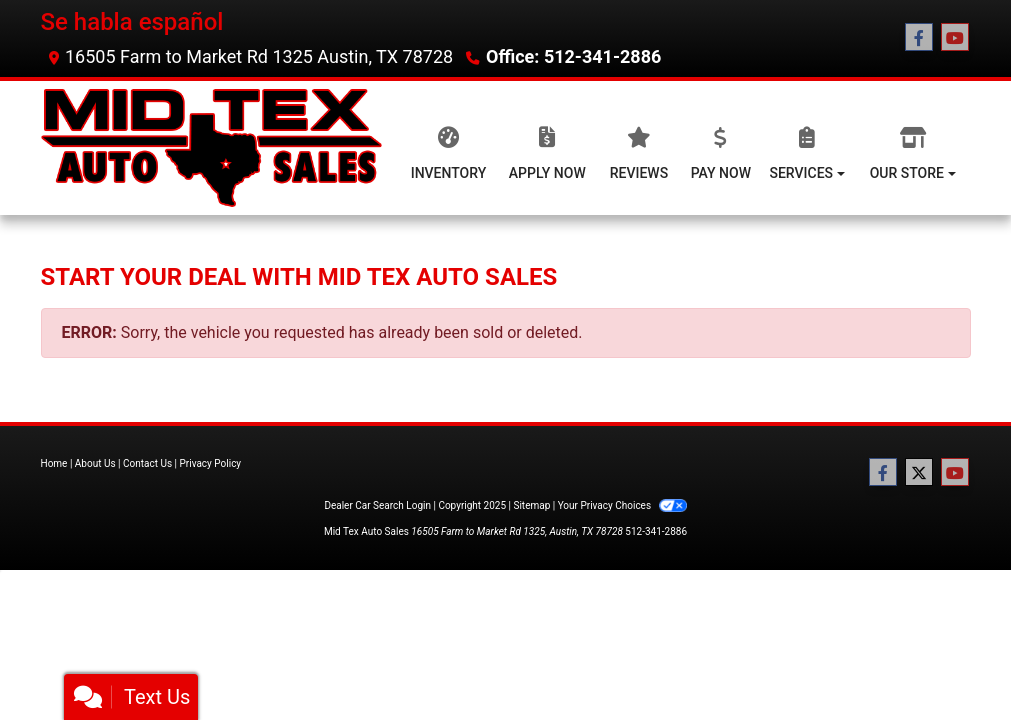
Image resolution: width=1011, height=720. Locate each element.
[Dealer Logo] (212, 148)
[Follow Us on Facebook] (919, 38)
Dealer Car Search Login (377, 505)
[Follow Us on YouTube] (955, 38)
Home (54, 463)
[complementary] (951, 660)
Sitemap (531, 505)
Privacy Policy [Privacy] (211, 463)
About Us (95, 463)
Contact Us (147, 463)
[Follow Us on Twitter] (919, 473)
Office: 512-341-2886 (573, 56)
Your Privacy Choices (622, 505)
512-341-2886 (656, 531)
